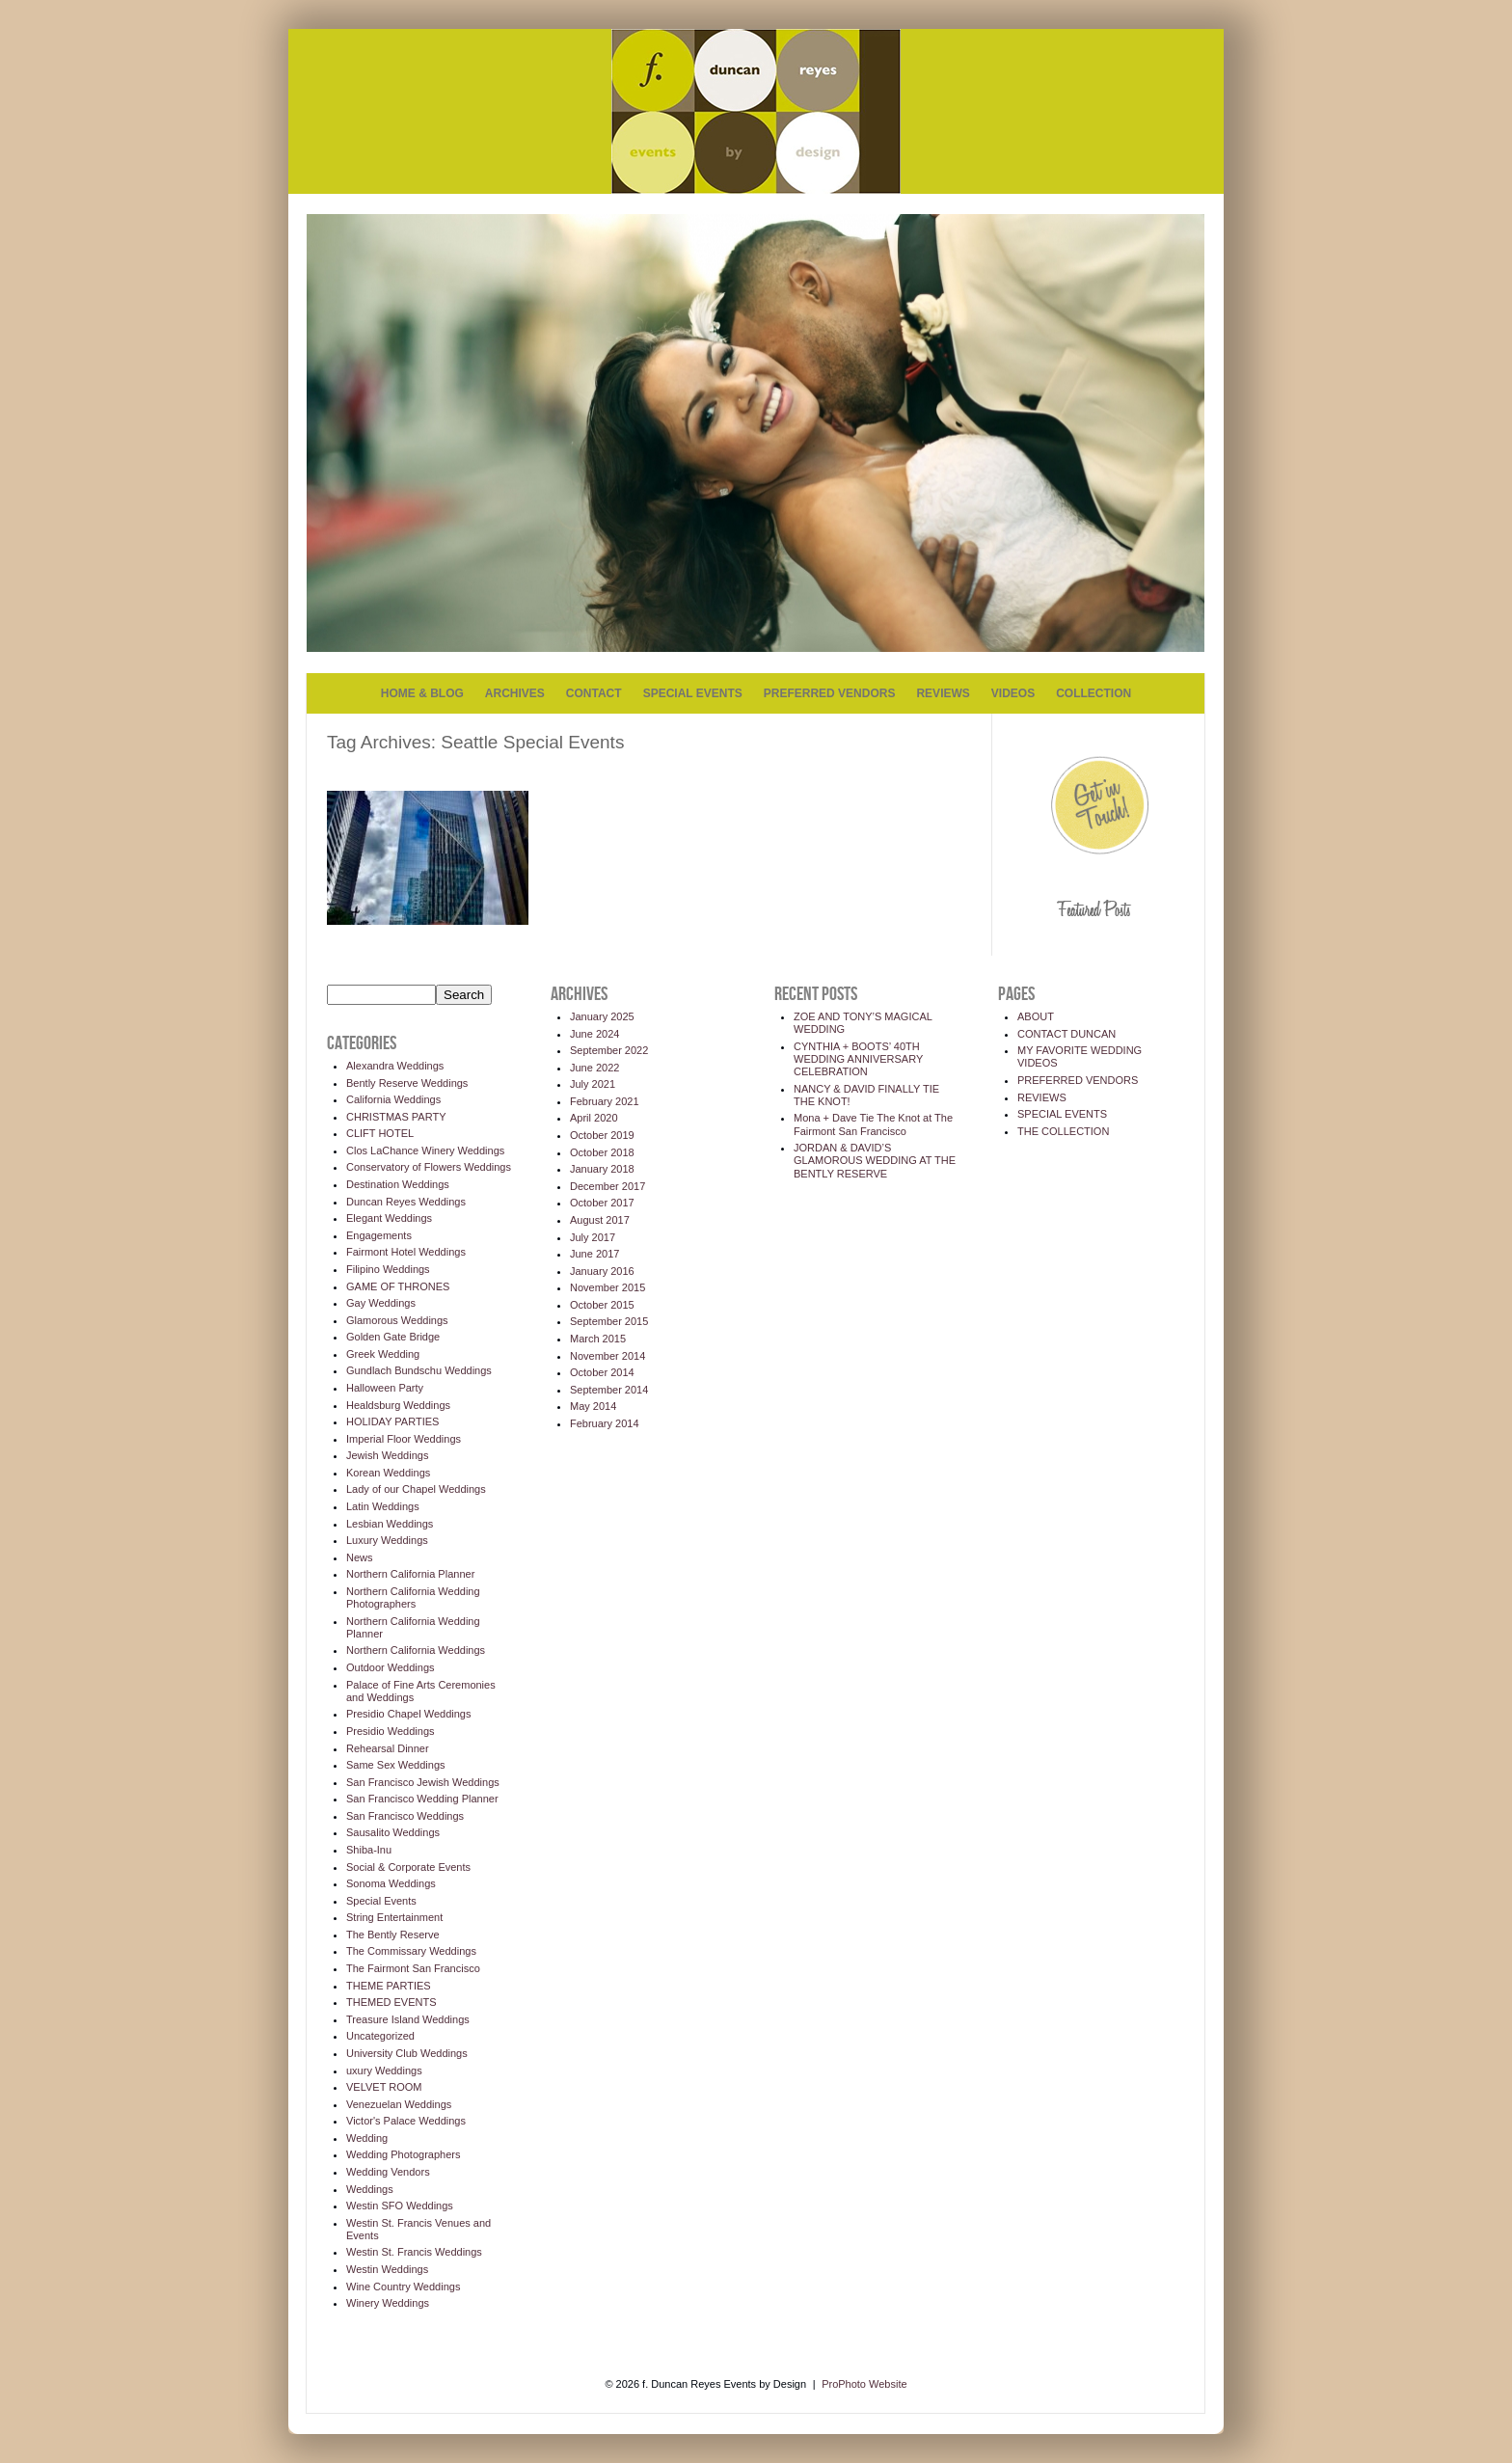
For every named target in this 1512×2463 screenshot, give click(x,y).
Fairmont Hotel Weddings (406, 1252)
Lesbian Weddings (389, 1523)
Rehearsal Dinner (387, 1748)
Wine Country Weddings (403, 2286)
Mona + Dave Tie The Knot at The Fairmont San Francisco (873, 1124)
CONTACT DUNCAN (1066, 1034)
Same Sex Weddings (396, 1765)
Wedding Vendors (388, 2172)
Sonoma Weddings (391, 1883)
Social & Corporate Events (408, 1867)
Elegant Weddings (389, 1218)
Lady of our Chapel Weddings (416, 1489)
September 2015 (609, 1321)
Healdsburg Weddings (398, 1405)
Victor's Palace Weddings (406, 2120)
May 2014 (593, 1406)
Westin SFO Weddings (399, 2205)
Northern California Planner (410, 1574)
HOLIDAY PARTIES (392, 1421)
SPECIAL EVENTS (692, 693)
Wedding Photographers (403, 2154)
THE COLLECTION (1063, 1131)
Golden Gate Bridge (393, 1336)
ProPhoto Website (864, 2384)
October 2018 (602, 1152)
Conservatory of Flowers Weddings (428, 1167)
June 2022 (594, 1067)
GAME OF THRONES (397, 1286)
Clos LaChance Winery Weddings (425, 1150)
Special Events (381, 1901)
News (359, 1557)
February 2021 (604, 1101)
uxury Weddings (384, 2070)
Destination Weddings (397, 1184)
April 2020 (594, 1117)
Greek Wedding (382, 1354)
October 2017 (602, 1202)
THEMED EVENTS (391, 2002)
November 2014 (607, 1356)
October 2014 (602, 1372)
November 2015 (607, 1287)
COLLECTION (1093, 693)
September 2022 (609, 1050)
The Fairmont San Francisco (413, 1968)
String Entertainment (394, 1917)
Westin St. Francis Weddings (414, 2252)
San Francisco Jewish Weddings (423, 1782)
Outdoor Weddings (390, 1667)
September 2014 (609, 1389)
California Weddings (393, 1099)
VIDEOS (1013, 693)
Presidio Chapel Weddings (408, 1713)
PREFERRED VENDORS (830, 693)
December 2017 (607, 1186)
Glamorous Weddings (397, 1320)
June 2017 (594, 1253)
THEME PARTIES (388, 1985)
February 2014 (604, 1423)
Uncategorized (380, 2036)
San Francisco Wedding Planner (422, 1798)
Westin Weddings (387, 2269)
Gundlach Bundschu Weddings (419, 1370)
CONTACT (594, 693)
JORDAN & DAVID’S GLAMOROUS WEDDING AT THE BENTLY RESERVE (875, 1160)
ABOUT (1035, 1016)
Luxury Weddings (387, 1540)
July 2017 (592, 1237)
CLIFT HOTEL (380, 1133)
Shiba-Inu (369, 1849)
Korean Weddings (388, 1472)
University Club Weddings (407, 2053)
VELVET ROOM (383, 2087)
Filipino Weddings (388, 1269)
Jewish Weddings (387, 1455)
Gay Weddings (381, 1303)
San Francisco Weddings (405, 1816)
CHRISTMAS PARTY (396, 1117)
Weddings (369, 2189)
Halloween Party (384, 1388)
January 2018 (602, 1169)
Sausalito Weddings (393, 1832)
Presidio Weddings (390, 1731)
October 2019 (602, 1135)
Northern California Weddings (415, 1650)
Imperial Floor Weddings (403, 1439)
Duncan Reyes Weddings (406, 1201)
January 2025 (602, 1016)
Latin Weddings (382, 1506)
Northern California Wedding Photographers (413, 1597)
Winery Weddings (387, 2303)
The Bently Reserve (393, 1934)
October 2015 (602, 1305)
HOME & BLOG (422, 693)
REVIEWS (942, 693)
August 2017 (600, 1220)
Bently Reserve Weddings (407, 1083)
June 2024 (594, 1034)
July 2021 (592, 1084)
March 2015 (598, 1338)
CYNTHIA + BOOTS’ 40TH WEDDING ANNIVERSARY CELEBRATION (858, 1059)
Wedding (367, 2138)
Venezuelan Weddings (398, 2104)
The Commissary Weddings (411, 1951)
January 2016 (602, 1271)
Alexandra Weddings (395, 1065)
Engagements (379, 1235)
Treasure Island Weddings (408, 2019)
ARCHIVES (515, 693)
